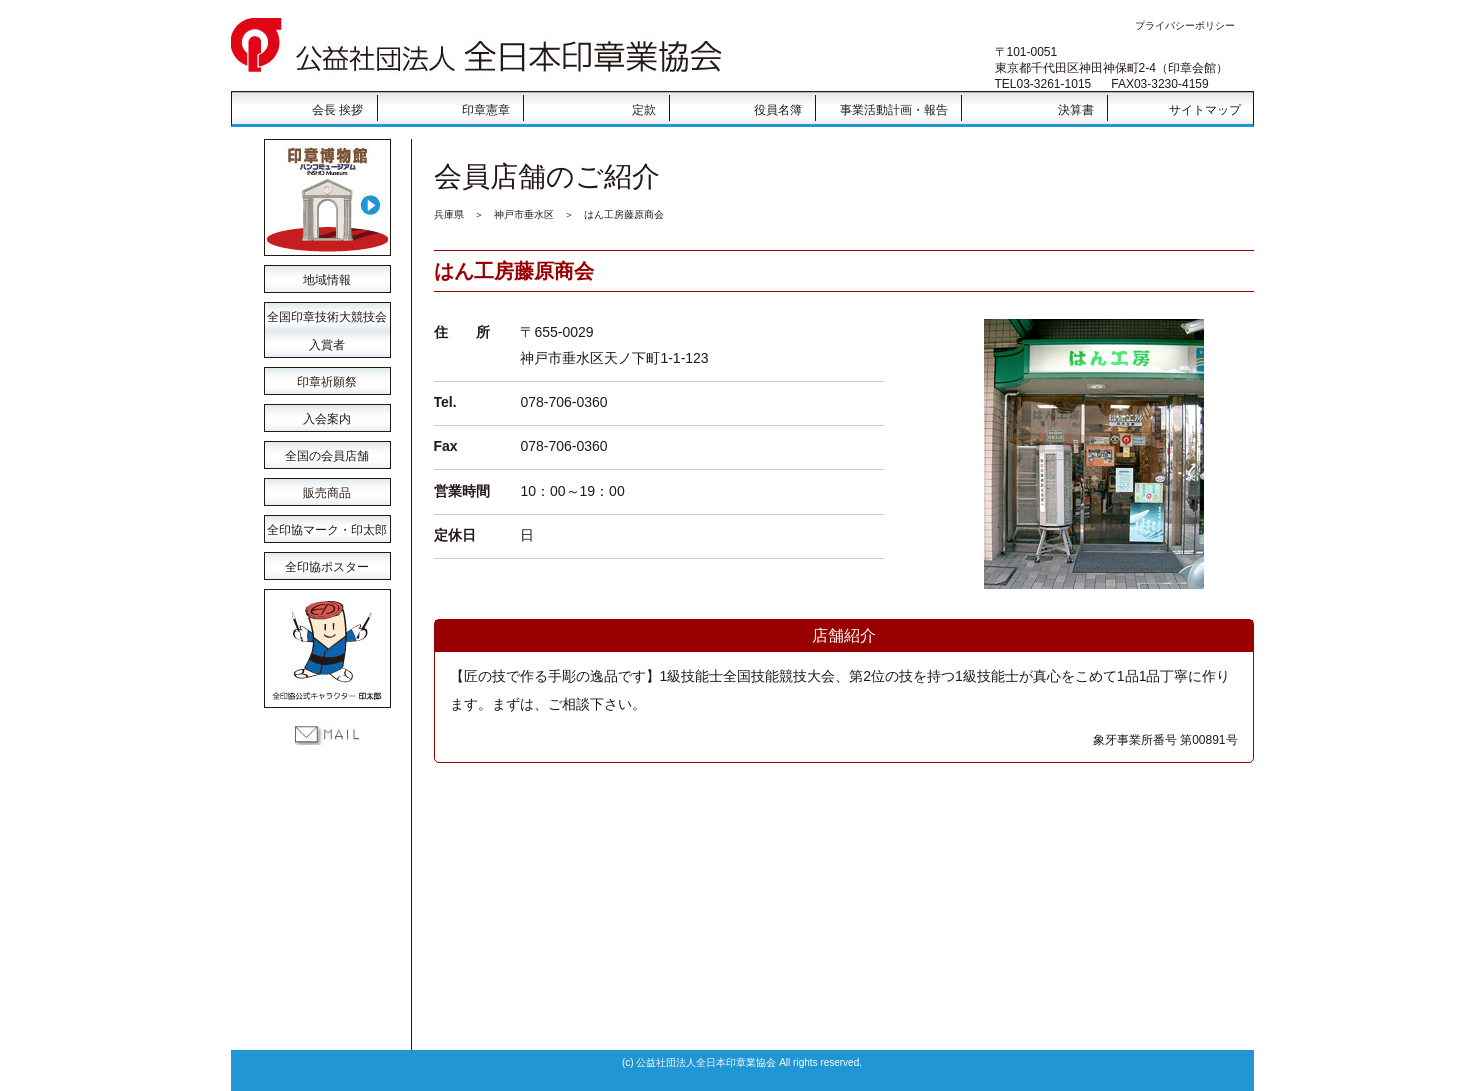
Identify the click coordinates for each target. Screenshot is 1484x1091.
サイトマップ (1205, 110)
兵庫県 (449, 214)
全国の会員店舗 (327, 456)
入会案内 (327, 419)
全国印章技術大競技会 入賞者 (327, 320)
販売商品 (327, 493)
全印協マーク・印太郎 (327, 530)
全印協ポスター (327, 567)
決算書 (1076, 110)
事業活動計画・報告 (894, 110)
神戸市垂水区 (524, 214)
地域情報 (327, 280)
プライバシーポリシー (1185, 25)
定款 (644, 110)
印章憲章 (486, 110)
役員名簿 (778, 110)
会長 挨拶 (337, 110)
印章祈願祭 (327, 382)
